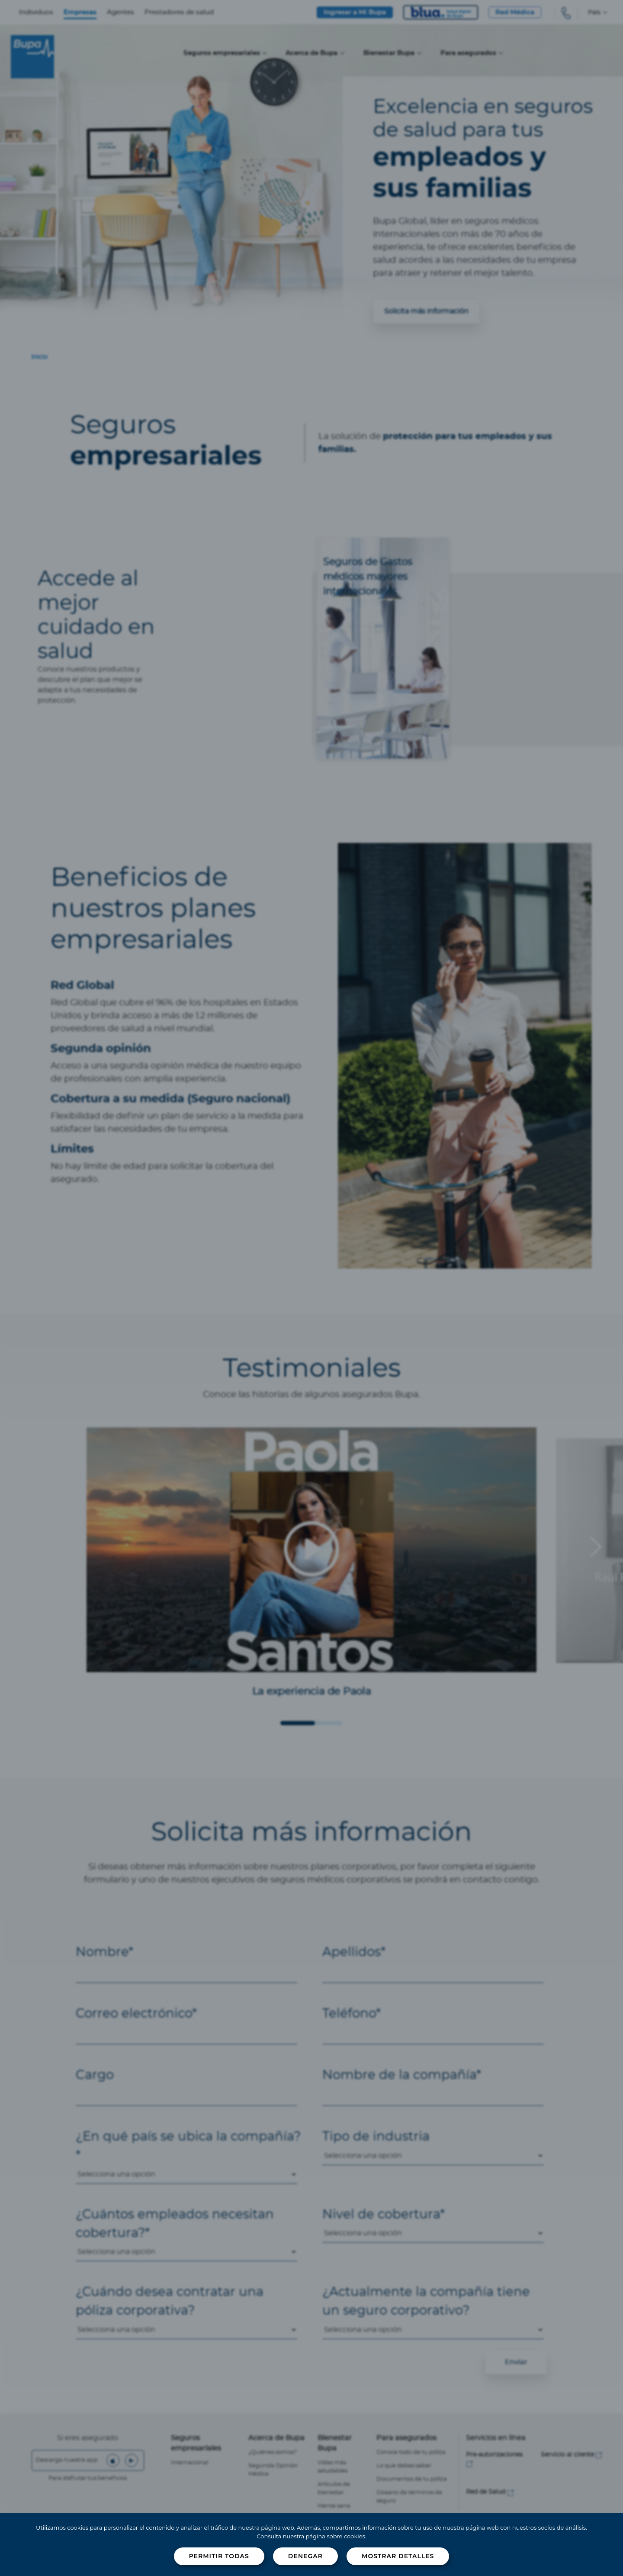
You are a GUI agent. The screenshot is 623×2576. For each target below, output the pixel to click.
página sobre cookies (335, 2536)
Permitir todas (219, 2556)
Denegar (305, 2556)
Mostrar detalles (398, 2556)
